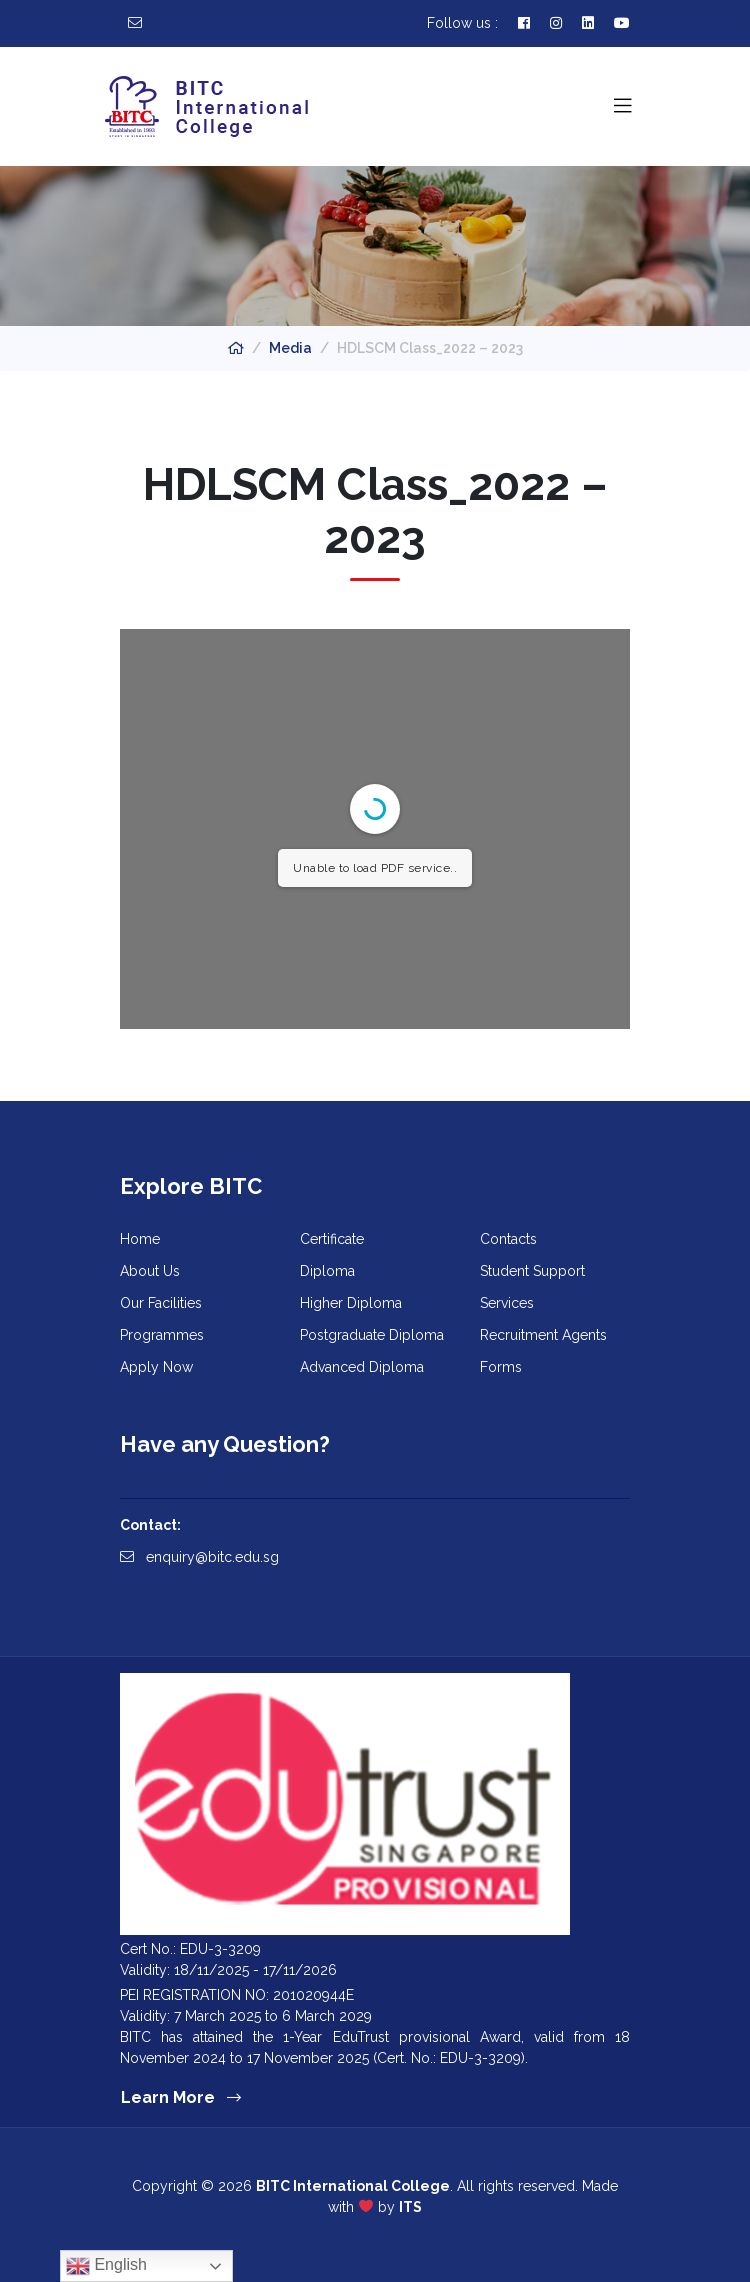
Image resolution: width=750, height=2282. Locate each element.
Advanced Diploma (362, 1367)
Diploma (327, 1271)
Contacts (508, 1239)
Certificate (332, 1239)
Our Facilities (161, 1303)
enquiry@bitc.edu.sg (199, 1557)
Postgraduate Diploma (372, 1335)
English (106, 2266)
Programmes (162, 1335)
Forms (501, 1367)
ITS (410, 2207)
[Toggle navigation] (623, 106)
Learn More (181, 2097)
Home (140, 1239)
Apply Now (156, 1367)
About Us (150, 1271)
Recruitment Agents (543, 1335)
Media (290, 348)
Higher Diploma (351, 1303)
